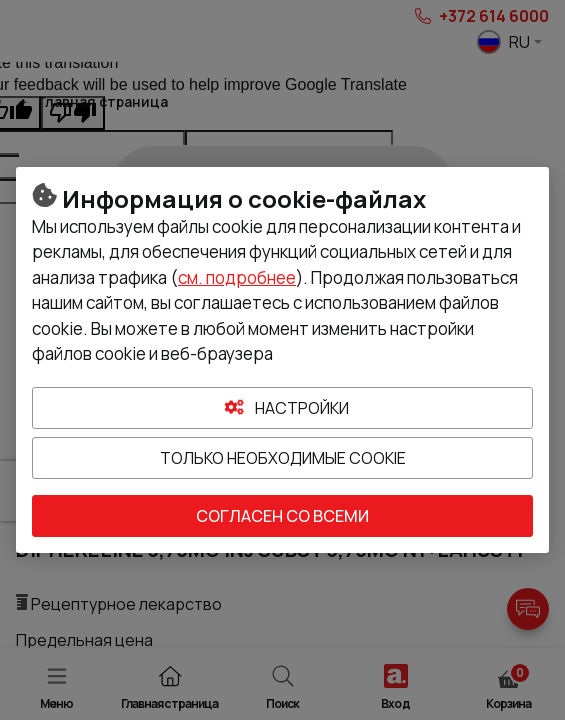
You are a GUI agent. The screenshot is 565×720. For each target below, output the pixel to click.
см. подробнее (237, 277)
